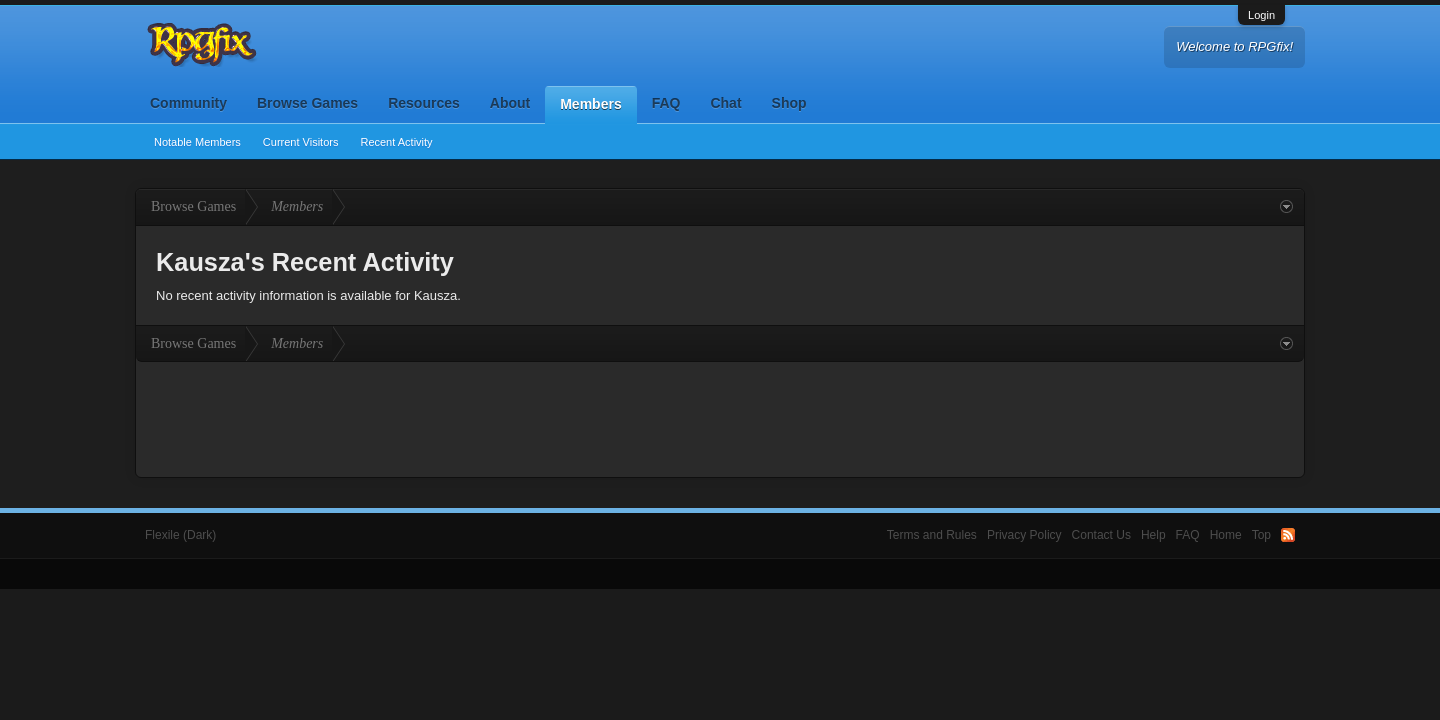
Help (1153, 535)
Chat (725, 103)
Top (1261, 535)
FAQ (666, 103)
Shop (789, 103)
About (510, 103)
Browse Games (307, 103)
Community (188, 103)
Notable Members (197, 142)
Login (1261, 15)
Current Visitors (301, 142)
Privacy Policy (1024, 535)
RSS (1288, 535)
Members (590, 104)
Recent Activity (396, 142)
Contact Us (1101, 535)
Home (1226, 535)
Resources (424, 103)
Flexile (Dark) (180, 535)
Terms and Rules (932, 535)
